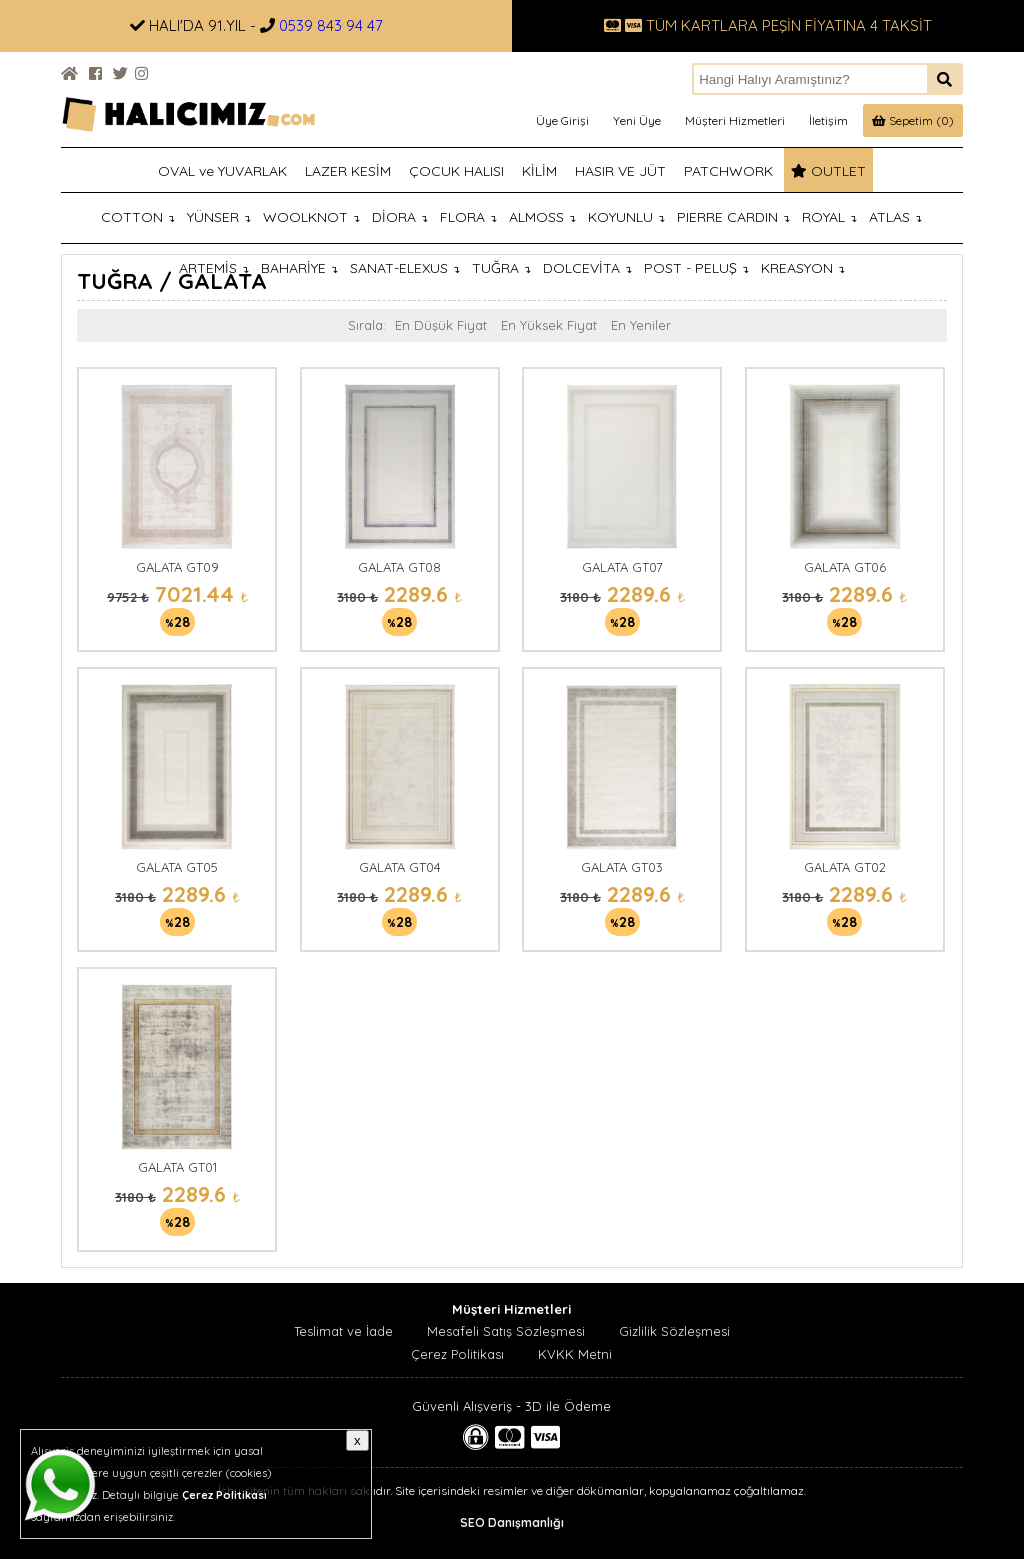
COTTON (138, 217)
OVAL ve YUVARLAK (222, 171)
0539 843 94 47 (331, 25)
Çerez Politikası (457, 1354)
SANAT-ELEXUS (405, 268)
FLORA (468, 217)
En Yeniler (641, 325)
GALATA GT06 (845, 567)
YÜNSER (219, 217)
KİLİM (539, 171)
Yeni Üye (637, 120)
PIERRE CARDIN (733, 217)
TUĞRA (501, 268)
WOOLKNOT (311, 217)
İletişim (828, 120)
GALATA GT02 (845, 867)
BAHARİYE (299, 268)
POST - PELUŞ (696, 268)
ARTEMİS (214, 268)
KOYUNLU (626, 217)
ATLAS (895, 217)
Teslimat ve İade (343, 1331)
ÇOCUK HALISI (456, 171)
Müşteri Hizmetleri (735, 120)
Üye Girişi (562, 120)
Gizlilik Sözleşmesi (674, 1331)
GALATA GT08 (399, 567)
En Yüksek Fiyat (549, 325)
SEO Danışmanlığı (512, 1522)
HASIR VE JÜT (620, 171)
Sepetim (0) (913, 120)
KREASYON (803, 268)
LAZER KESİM (348, 171)
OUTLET (828, 171)
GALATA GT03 (622, 867)
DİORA (400, 217)
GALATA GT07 (622, 567)
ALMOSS (542, 217)
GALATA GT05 (177, 867)
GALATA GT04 (400, 867)
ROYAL (829, 217)
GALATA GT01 (177, 1167)
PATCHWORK (728, 171)
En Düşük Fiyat (441, 325)
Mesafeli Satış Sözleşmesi (506, 1331)
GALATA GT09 (177, 567)
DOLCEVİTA (587, 268)
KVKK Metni (575, 1354)
